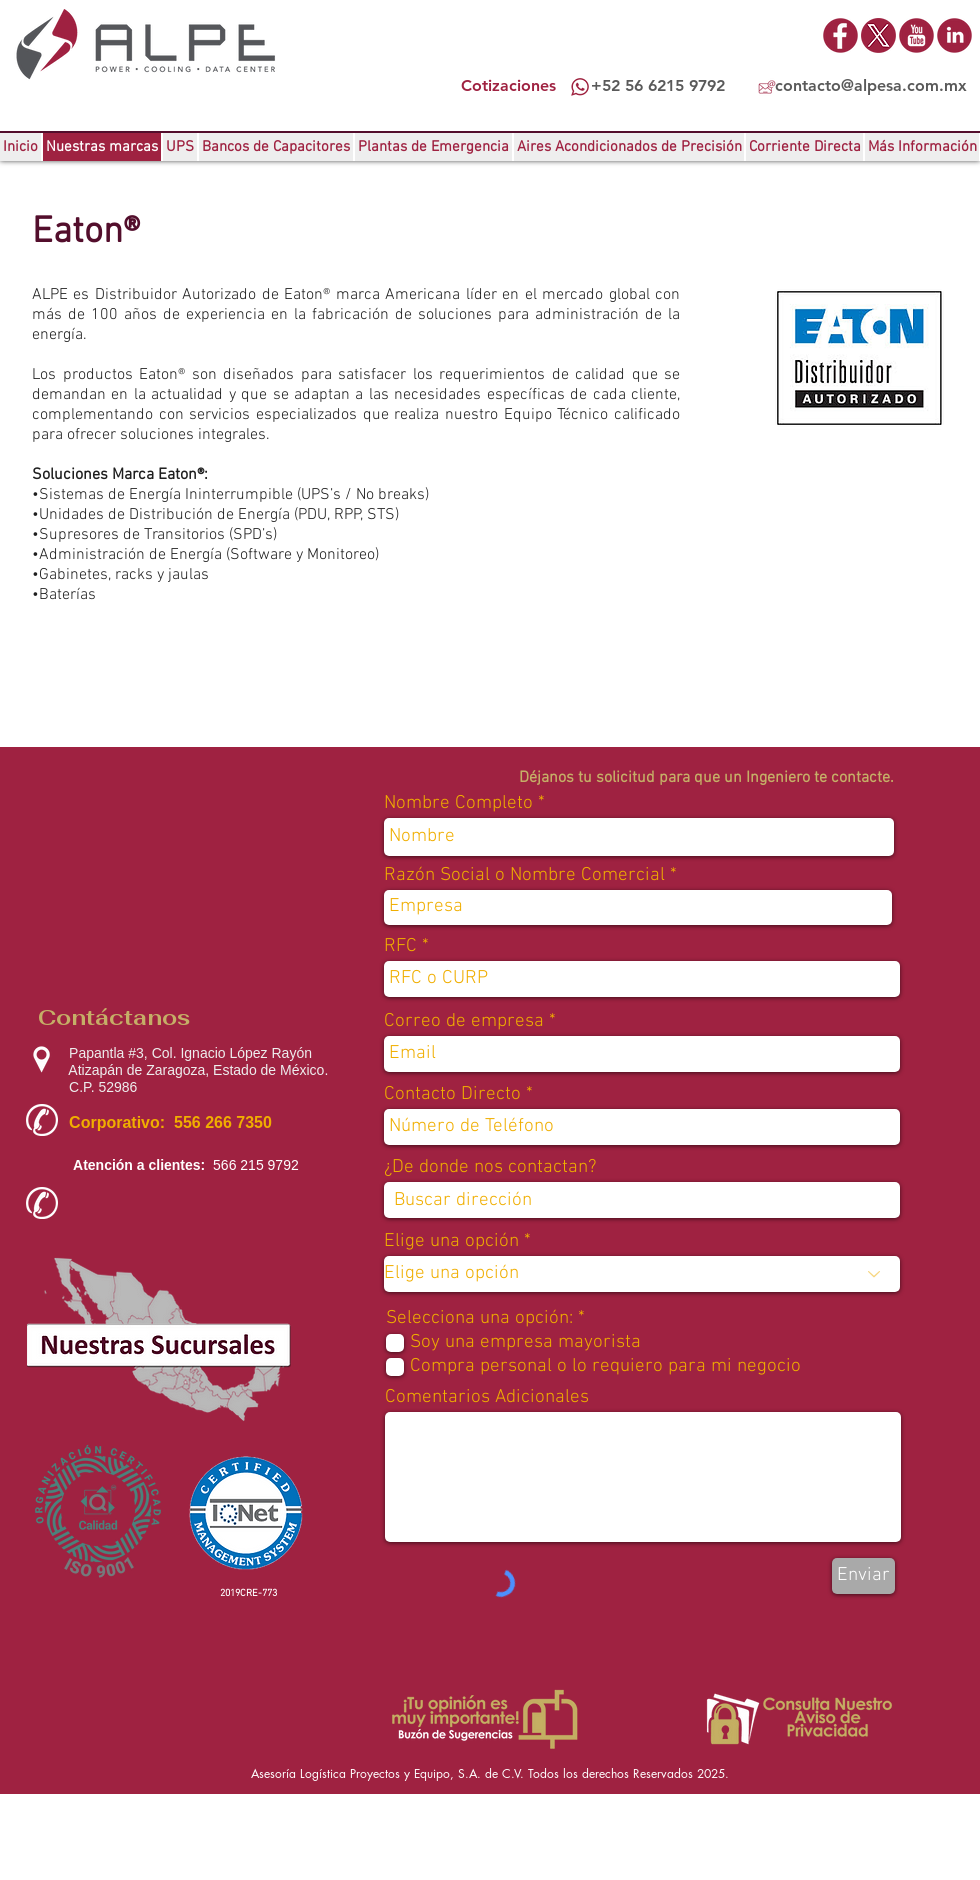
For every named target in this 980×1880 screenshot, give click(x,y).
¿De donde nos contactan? (490, 1167)
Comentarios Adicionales (487, 1397)
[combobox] (642, 1200)
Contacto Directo (452, 1094)
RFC (400, 946)
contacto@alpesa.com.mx (871, 85)
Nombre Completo (458, 803)
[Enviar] (863, 1576)
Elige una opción (451, 1241)
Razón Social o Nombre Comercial (524, 875)
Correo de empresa (464, 1021)
